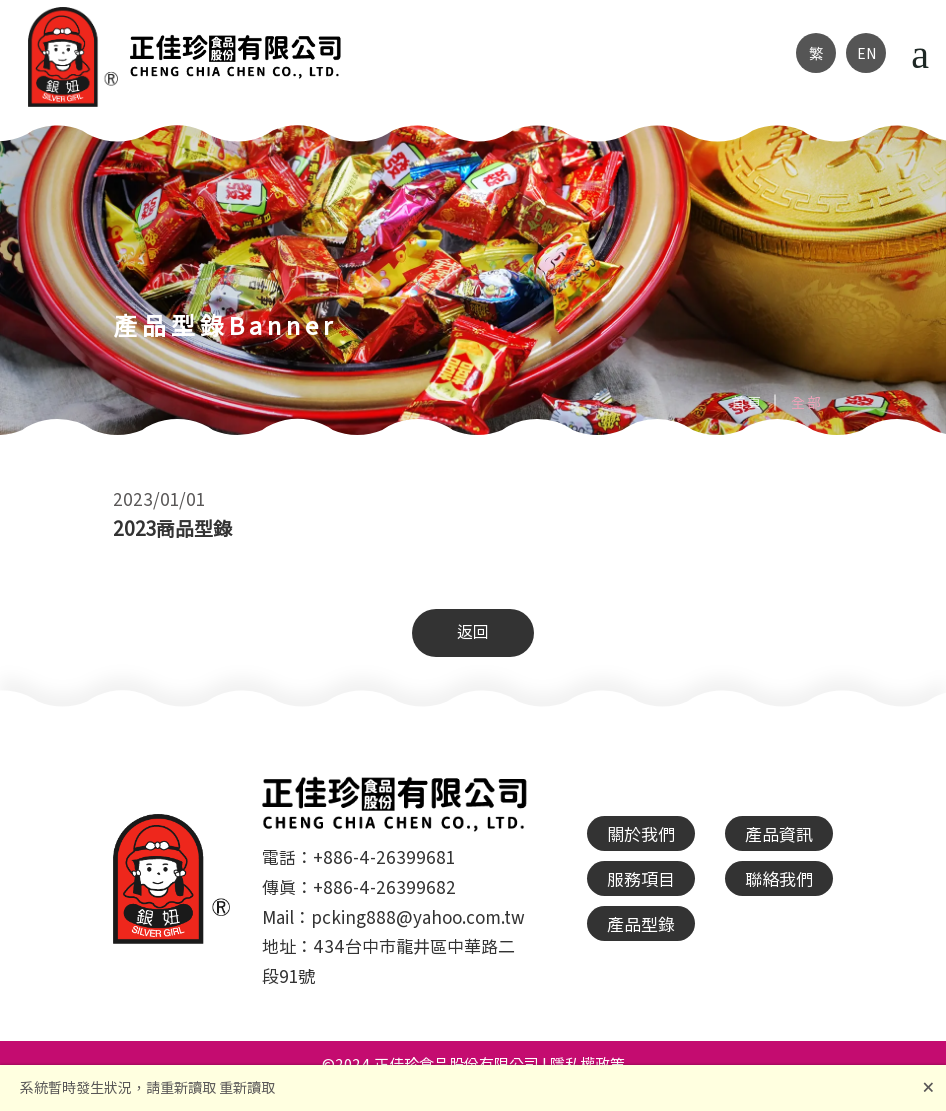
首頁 (747, 402)
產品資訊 (779, 833)
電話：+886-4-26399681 (358, 856)
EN (866, 53)
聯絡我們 (779, 878)
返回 (473, 631)
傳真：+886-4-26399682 (359, 886)
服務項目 (641, 878)
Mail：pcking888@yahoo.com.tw (393, 916)
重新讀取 (247, 1087)
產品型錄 (641, 923)
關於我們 (641, 833)
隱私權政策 (587, 1063)
